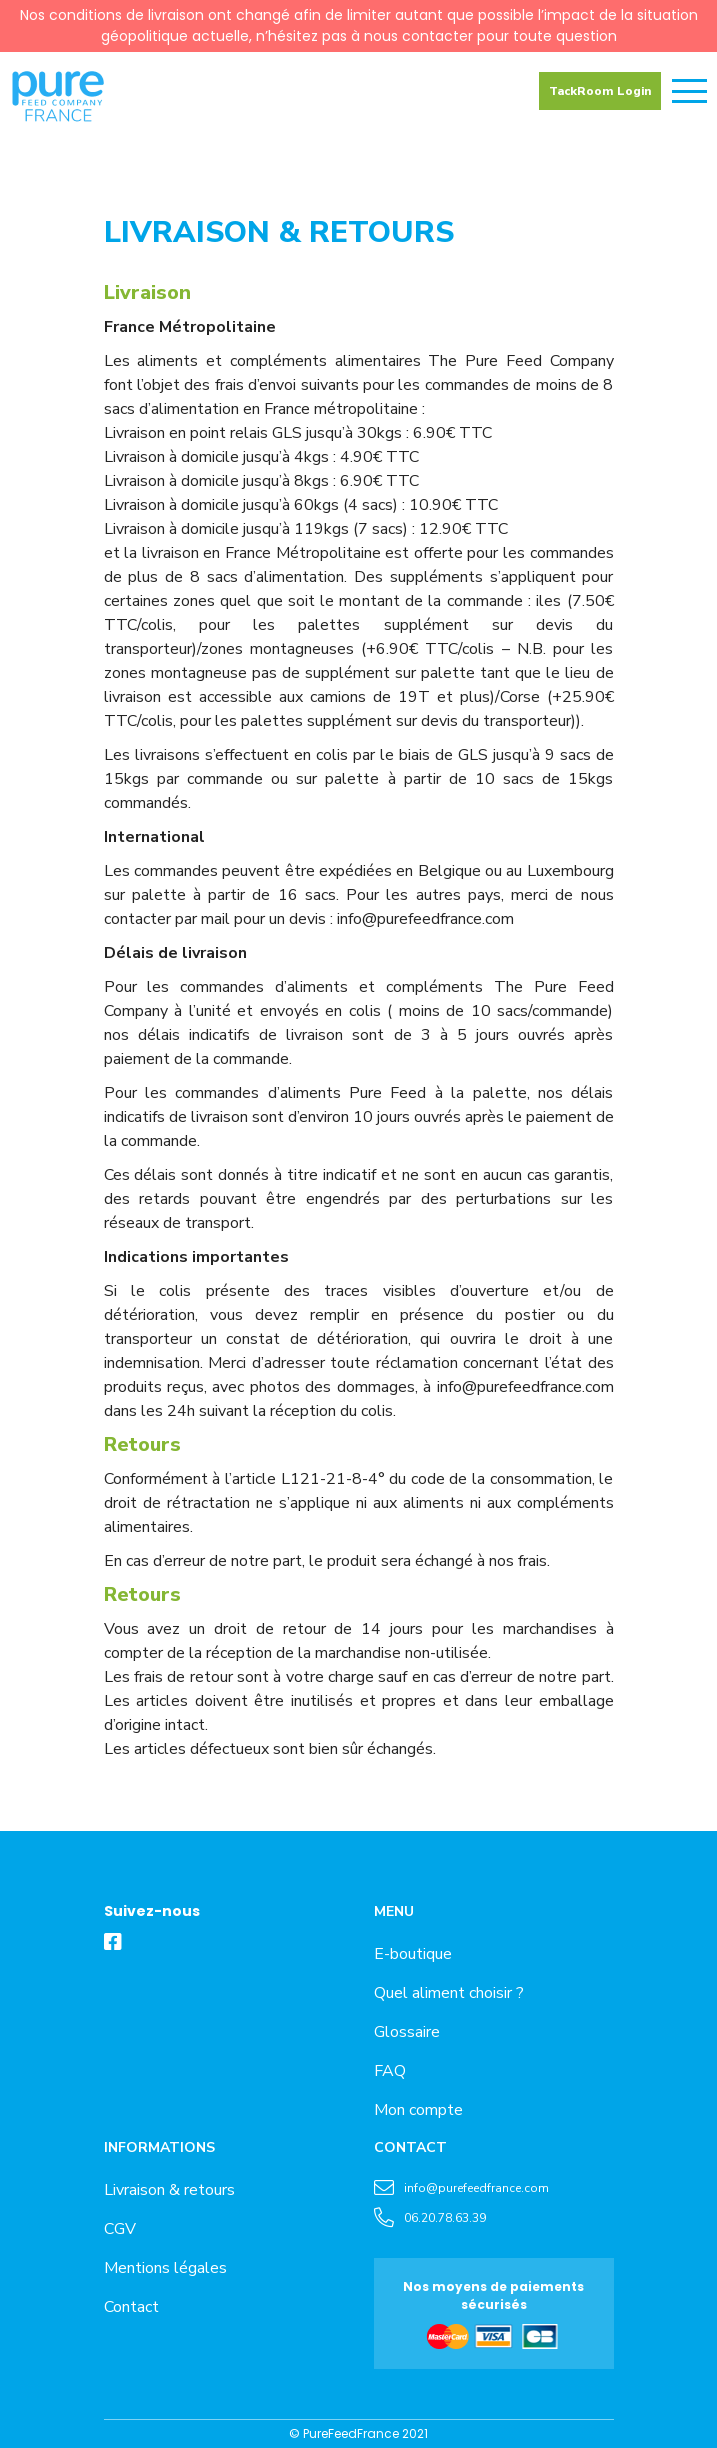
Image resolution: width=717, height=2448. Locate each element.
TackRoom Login (600, 91)
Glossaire (407, 2032)
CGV (120, 2229)
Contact (131, 2307)
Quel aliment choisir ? (449, 1993)
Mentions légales (165, 2268)
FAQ (390, 2071)
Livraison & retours (169, 2190)
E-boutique (413, 1954)
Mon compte (418, 2110)
